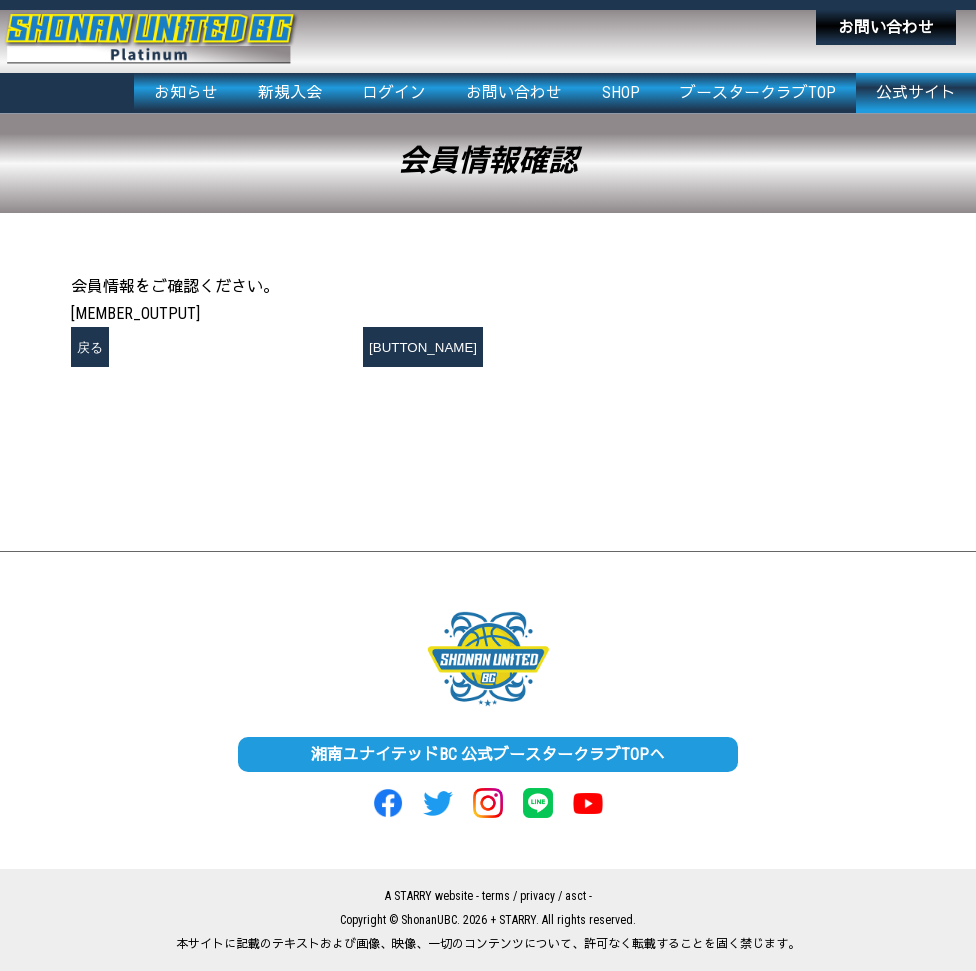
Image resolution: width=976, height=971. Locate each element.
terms (496, 896)
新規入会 (290, 92)
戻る (90, 347)
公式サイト (916, 92)
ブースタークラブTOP (758, 92)
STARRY (413, 896)
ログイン (394, 92)
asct (575, 896)
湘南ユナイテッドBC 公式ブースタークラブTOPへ (488, 754)
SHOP (621, 92)
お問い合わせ (886, 27)
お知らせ (186, 92)
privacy (537, 896)
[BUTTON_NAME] (423, 347)
